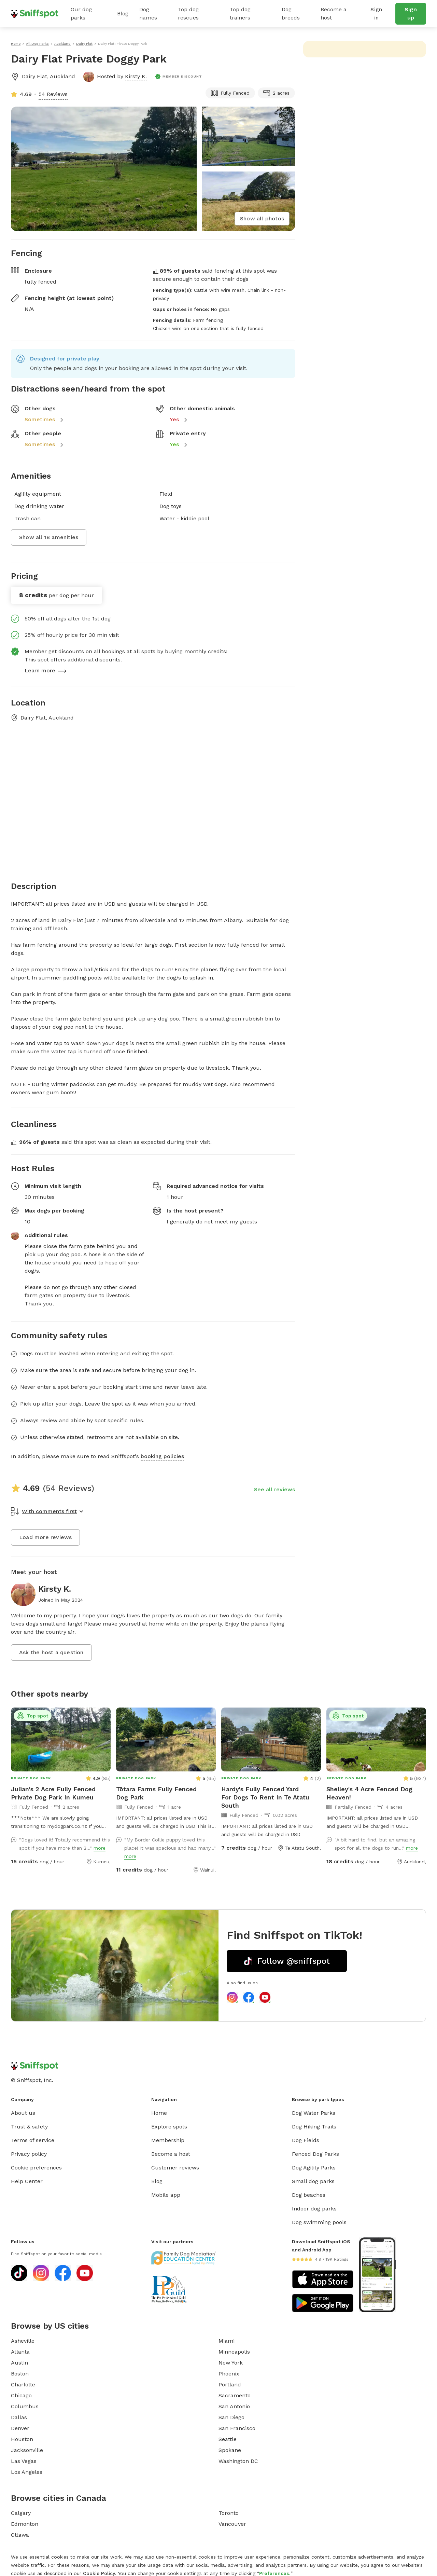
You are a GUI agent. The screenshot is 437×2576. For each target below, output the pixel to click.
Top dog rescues (188, 13)
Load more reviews (45, 1537)
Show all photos (262, 218)
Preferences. (275, 2573)
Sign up (411, 13)
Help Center (27, 2181)
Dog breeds (291, 13)
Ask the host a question (51, 1652)
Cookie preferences (36, 2167)
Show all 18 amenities (48, 537)
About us (23, 2113)
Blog (122, 13)
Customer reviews (175, 2167)
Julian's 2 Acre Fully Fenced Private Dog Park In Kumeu (53, 1793)
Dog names (148, 13)
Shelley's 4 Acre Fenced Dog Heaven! (369, 1793)
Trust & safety (29, 2126)
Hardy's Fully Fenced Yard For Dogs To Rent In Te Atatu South (265, 1797)
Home (159, 2113)
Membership (167, 2140)
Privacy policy (29, 2154)
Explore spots (169, 2126)
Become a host (334, 13)
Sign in (376, 13)
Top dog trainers (240, 13)
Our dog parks (81, 13)
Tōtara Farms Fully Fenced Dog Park (156, 1793)
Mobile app (165, 2195)
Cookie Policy (99, 2573)
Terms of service (32, 2140)
